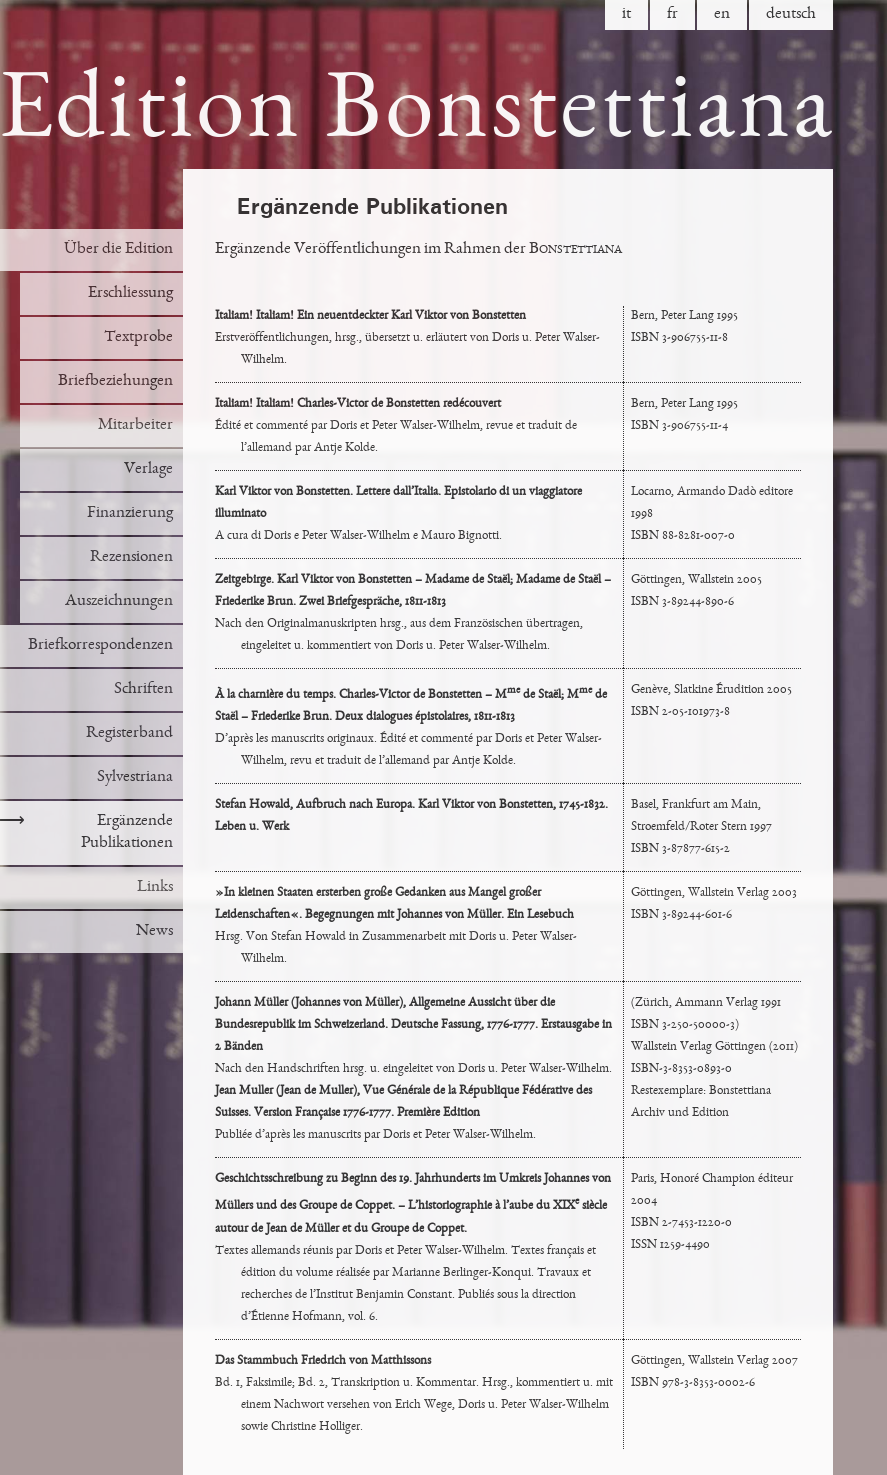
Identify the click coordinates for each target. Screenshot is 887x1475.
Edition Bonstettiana (417, 115)
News (154, 931)
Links (155, 887)
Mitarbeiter (135, 425)
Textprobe (138, 337)
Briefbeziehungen (115, 381)
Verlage (148, 469)
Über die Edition (118, 249)
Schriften (143, 689)
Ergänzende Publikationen (86, 831)
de (791, 14)
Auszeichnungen (119, 601)
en (722, 14)
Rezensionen (131, 557)
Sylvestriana (135, 777)
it (626, 14)
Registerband (129, 733)
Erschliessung (130, 293)
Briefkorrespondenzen (100, 645)
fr (672, 14)
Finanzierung (130, 513)
